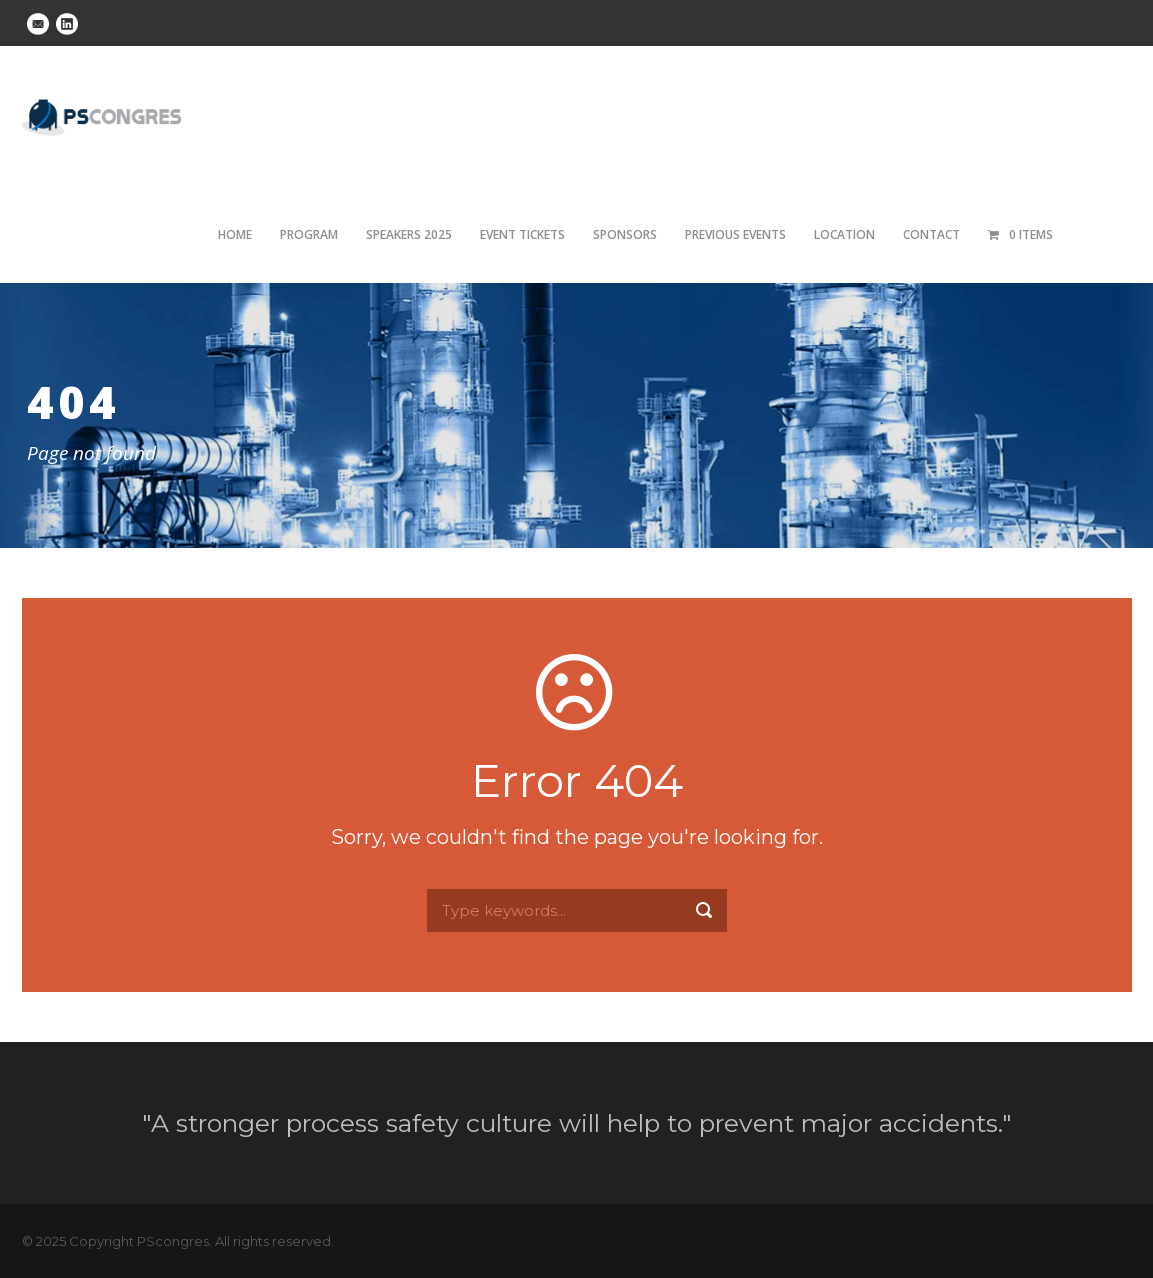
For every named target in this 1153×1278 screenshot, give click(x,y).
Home (235, 234)
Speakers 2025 (409, 234)
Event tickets (522, 234)
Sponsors (625, 234)
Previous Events (735, 234)
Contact (931, 234)
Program (309, 234)
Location (844, 234)
